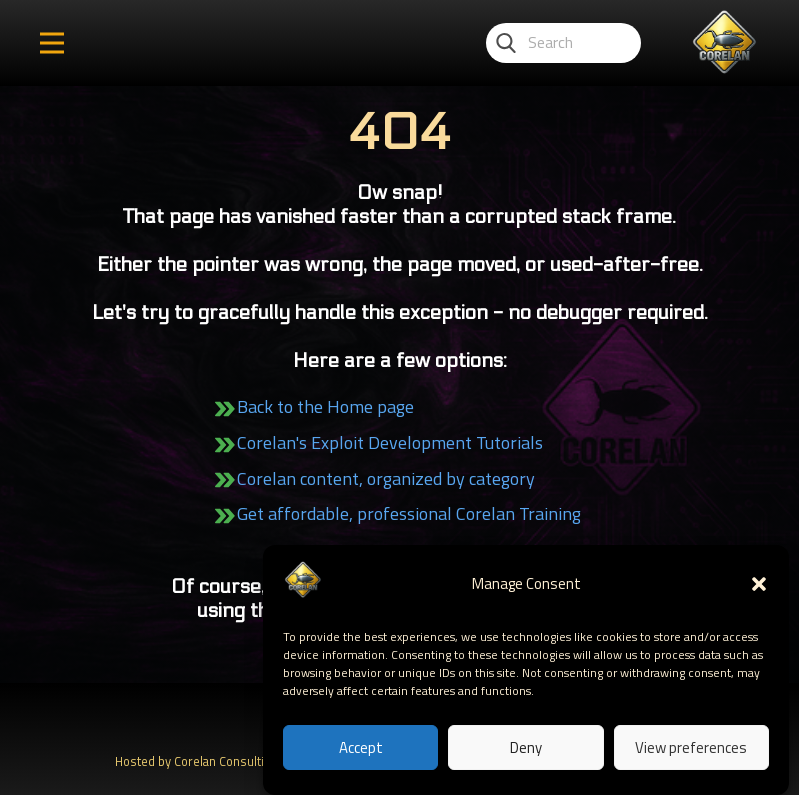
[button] (759, 584)
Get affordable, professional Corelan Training (409, 513)
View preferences (691, 747)
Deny (526, 747)
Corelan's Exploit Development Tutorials (390, 442)
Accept (361, 747)
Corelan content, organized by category (386, 478)
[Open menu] (52, 43)
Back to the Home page (325, 406)
